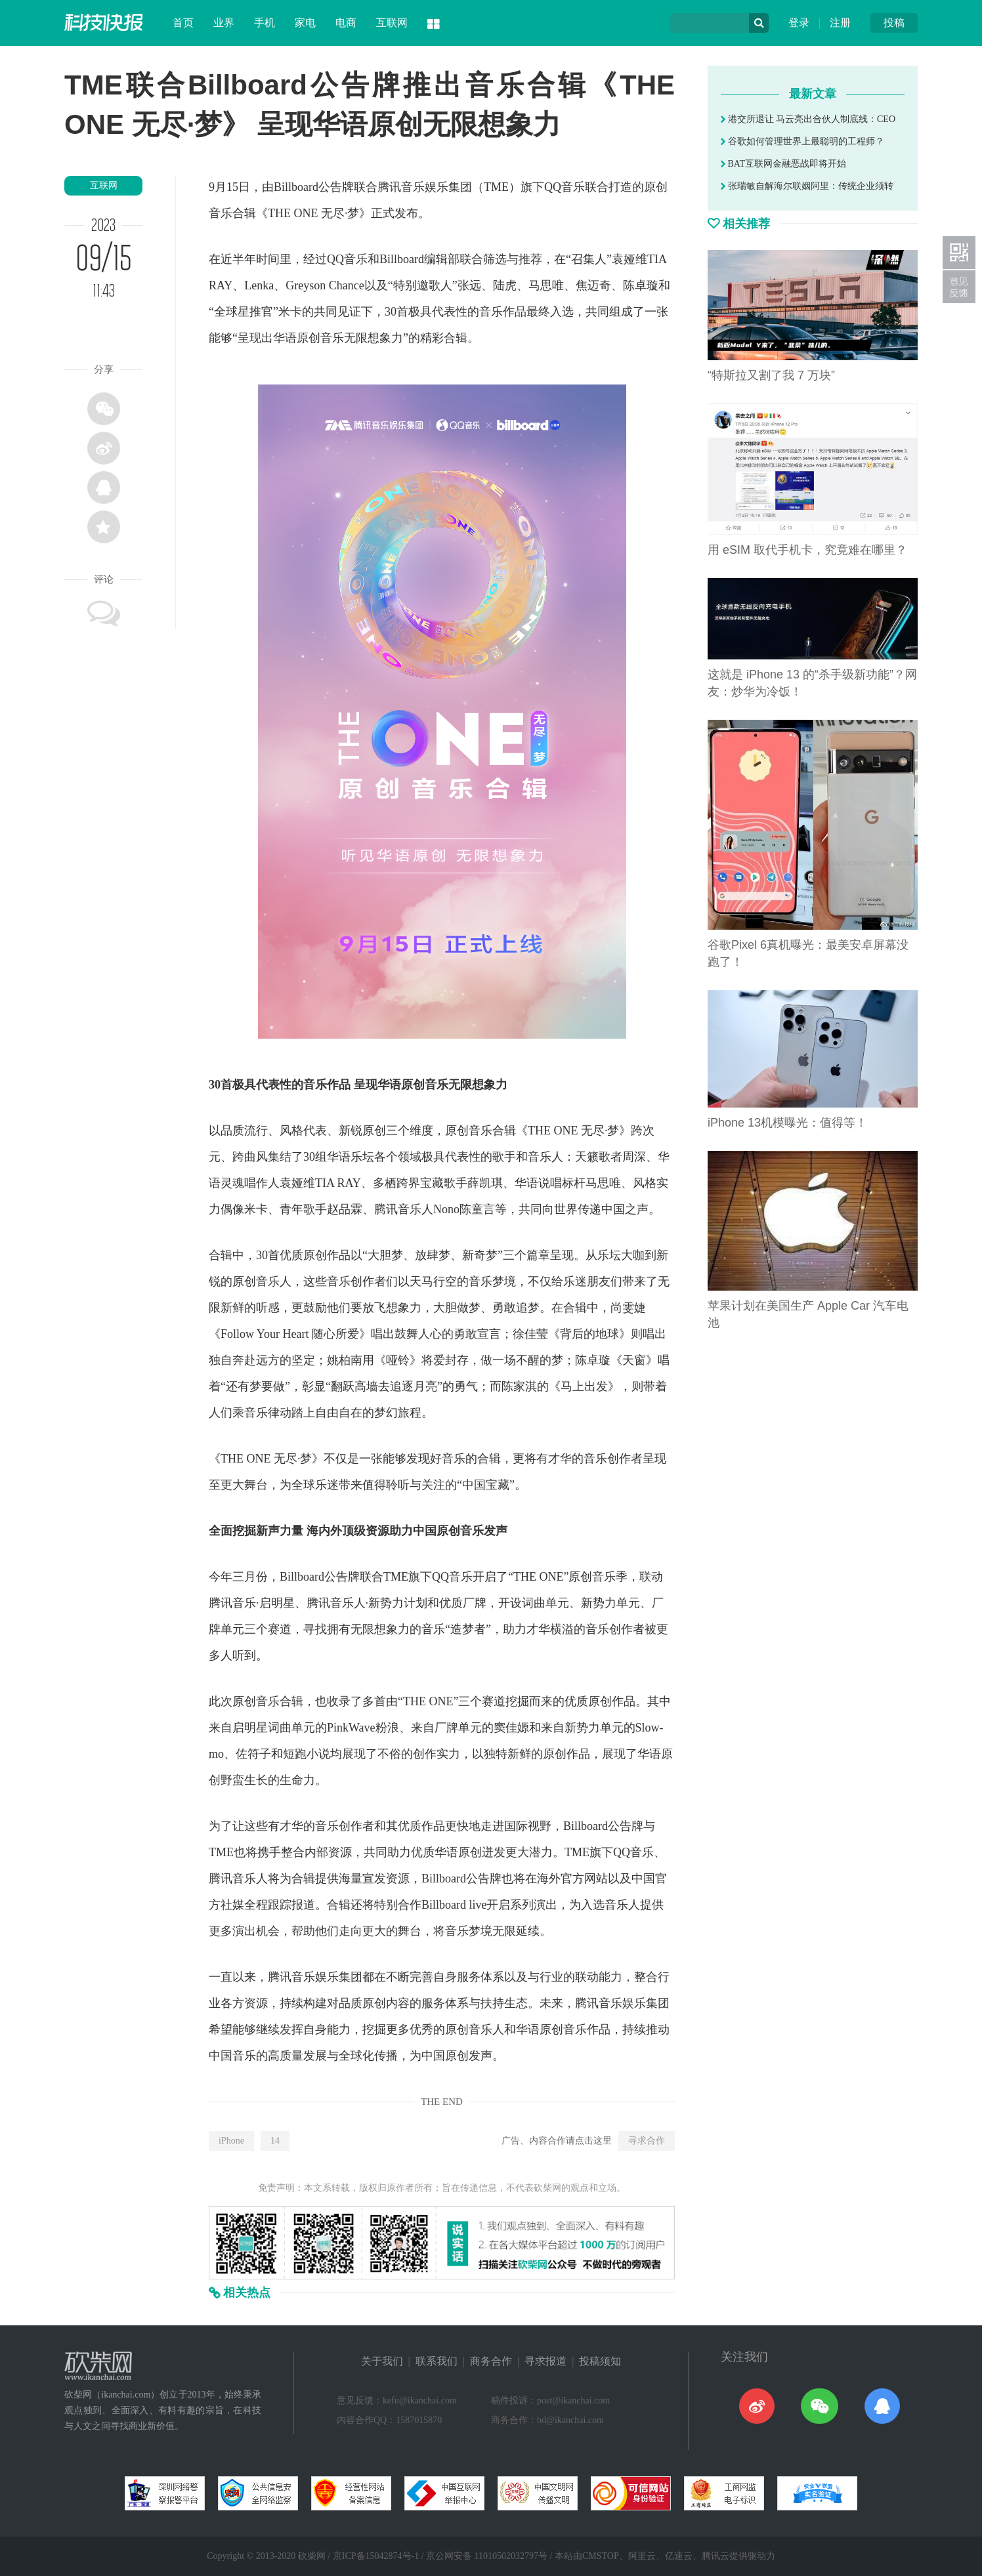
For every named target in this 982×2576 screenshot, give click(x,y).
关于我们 (382, 2361)
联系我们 (437, 2361)
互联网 (392, 22)
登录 (798, 22)
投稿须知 (600, 2361)
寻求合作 (646, 2141)
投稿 (894, 22)
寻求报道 (545, 2361)
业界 (223, 22)
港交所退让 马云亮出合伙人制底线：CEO (808, 119)
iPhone (231, 2141)
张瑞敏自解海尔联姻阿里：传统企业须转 (807, 186)
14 (275, 2141)
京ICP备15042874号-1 (376, 2556)
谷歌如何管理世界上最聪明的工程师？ (802, 141)
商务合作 (491, 2361)
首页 (183, 22)
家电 (305, 22)
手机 (264, 22)
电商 (345, 22)
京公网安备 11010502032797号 (486, 2556)
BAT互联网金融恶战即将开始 (783, 164)
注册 (840, 22)
